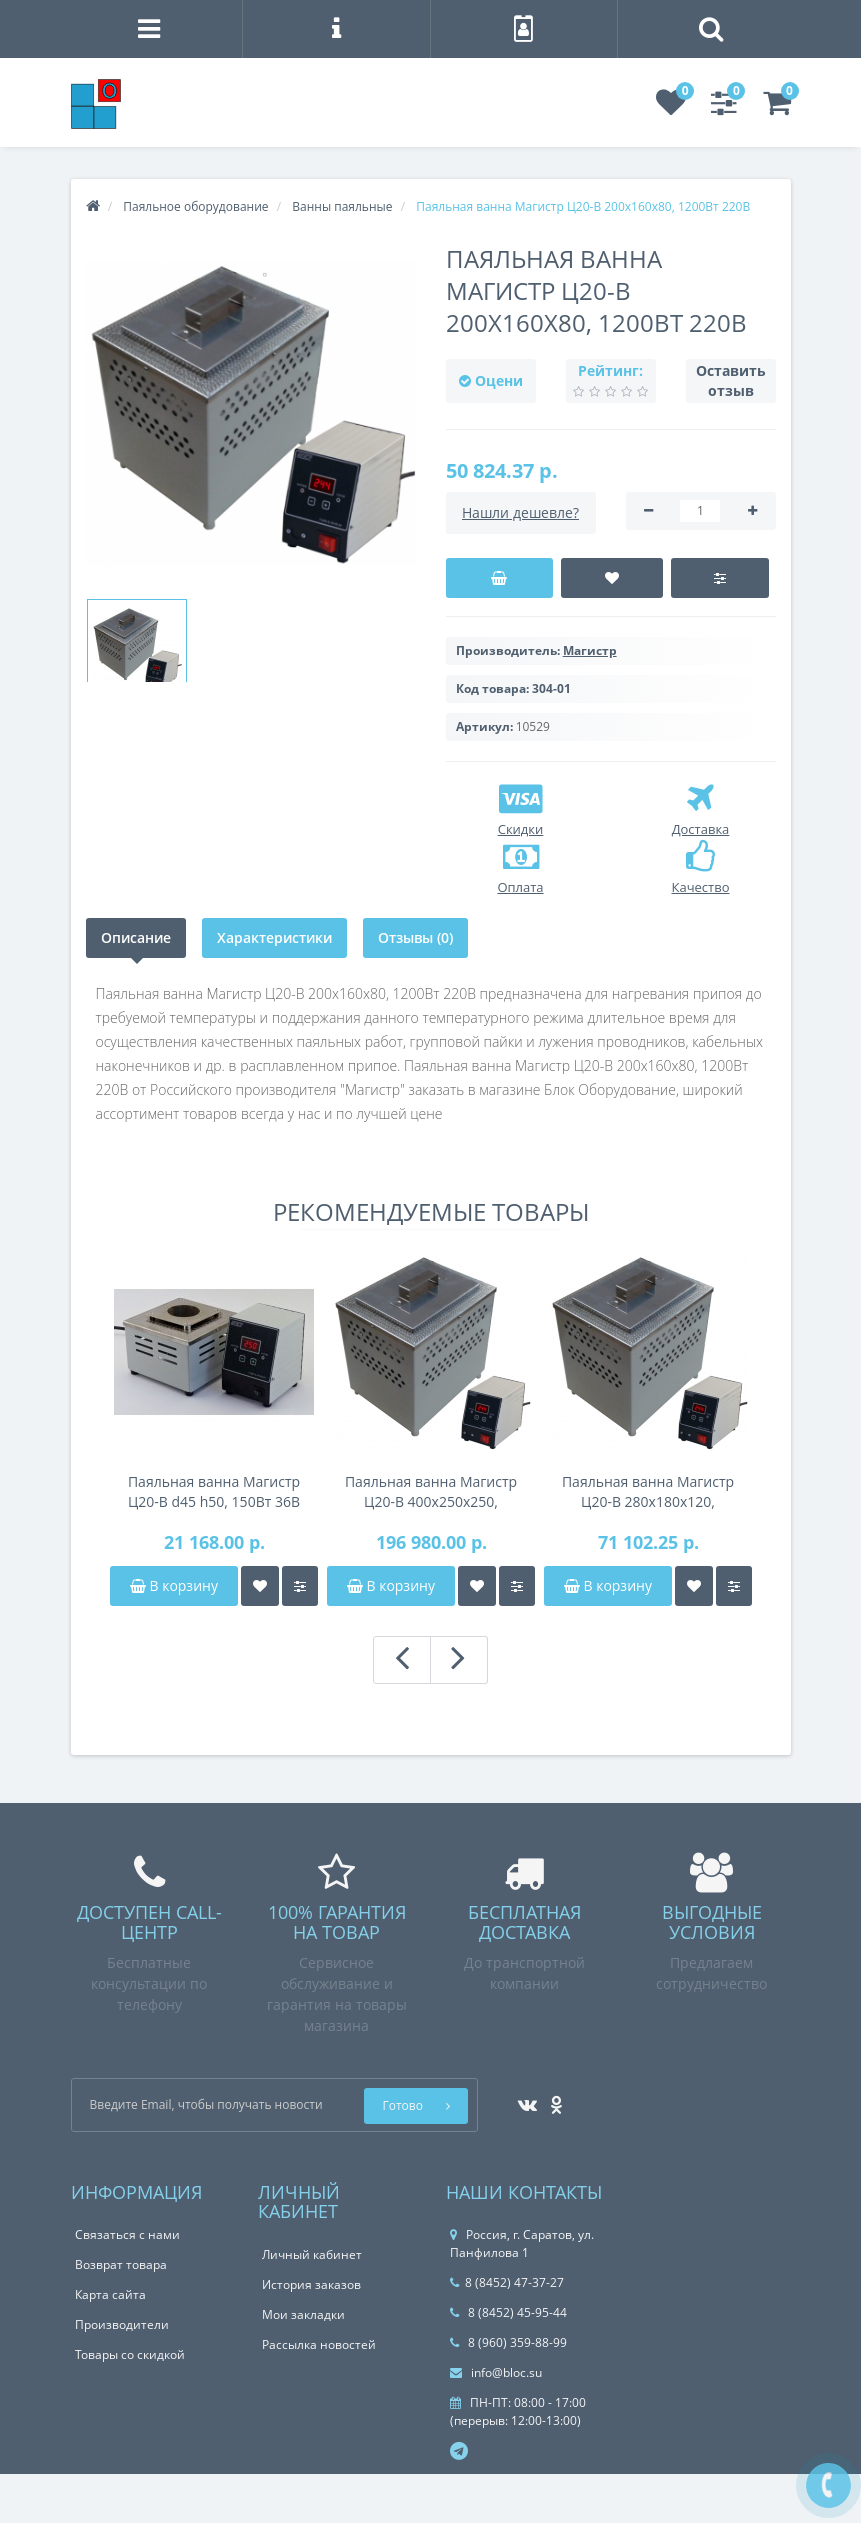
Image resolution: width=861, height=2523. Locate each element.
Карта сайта (110, 2294)
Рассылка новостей (319, 2344)
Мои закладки (303, 2314)
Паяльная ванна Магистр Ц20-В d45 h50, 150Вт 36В (214, 1491)
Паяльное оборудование (195, 206)
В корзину (174, 1585)
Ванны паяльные (342, 206)
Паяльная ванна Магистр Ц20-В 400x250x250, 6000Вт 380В (431, 1492)
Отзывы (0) (415, 937)
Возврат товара (121, 2264)
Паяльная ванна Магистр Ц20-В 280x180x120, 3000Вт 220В (648, 1492)
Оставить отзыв (731, 380)
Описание (136, 937)
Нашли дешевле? (520, 512)
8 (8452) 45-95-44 (508, 2312)
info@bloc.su (496, 2372)
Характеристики (274, 937)
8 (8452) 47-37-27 (507, 2282)
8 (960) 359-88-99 (508, 2342)
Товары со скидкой (130, 2354)
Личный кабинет (312, 2254)
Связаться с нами (127, 2234)
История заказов (311, 2284)
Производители (122, 2324)
